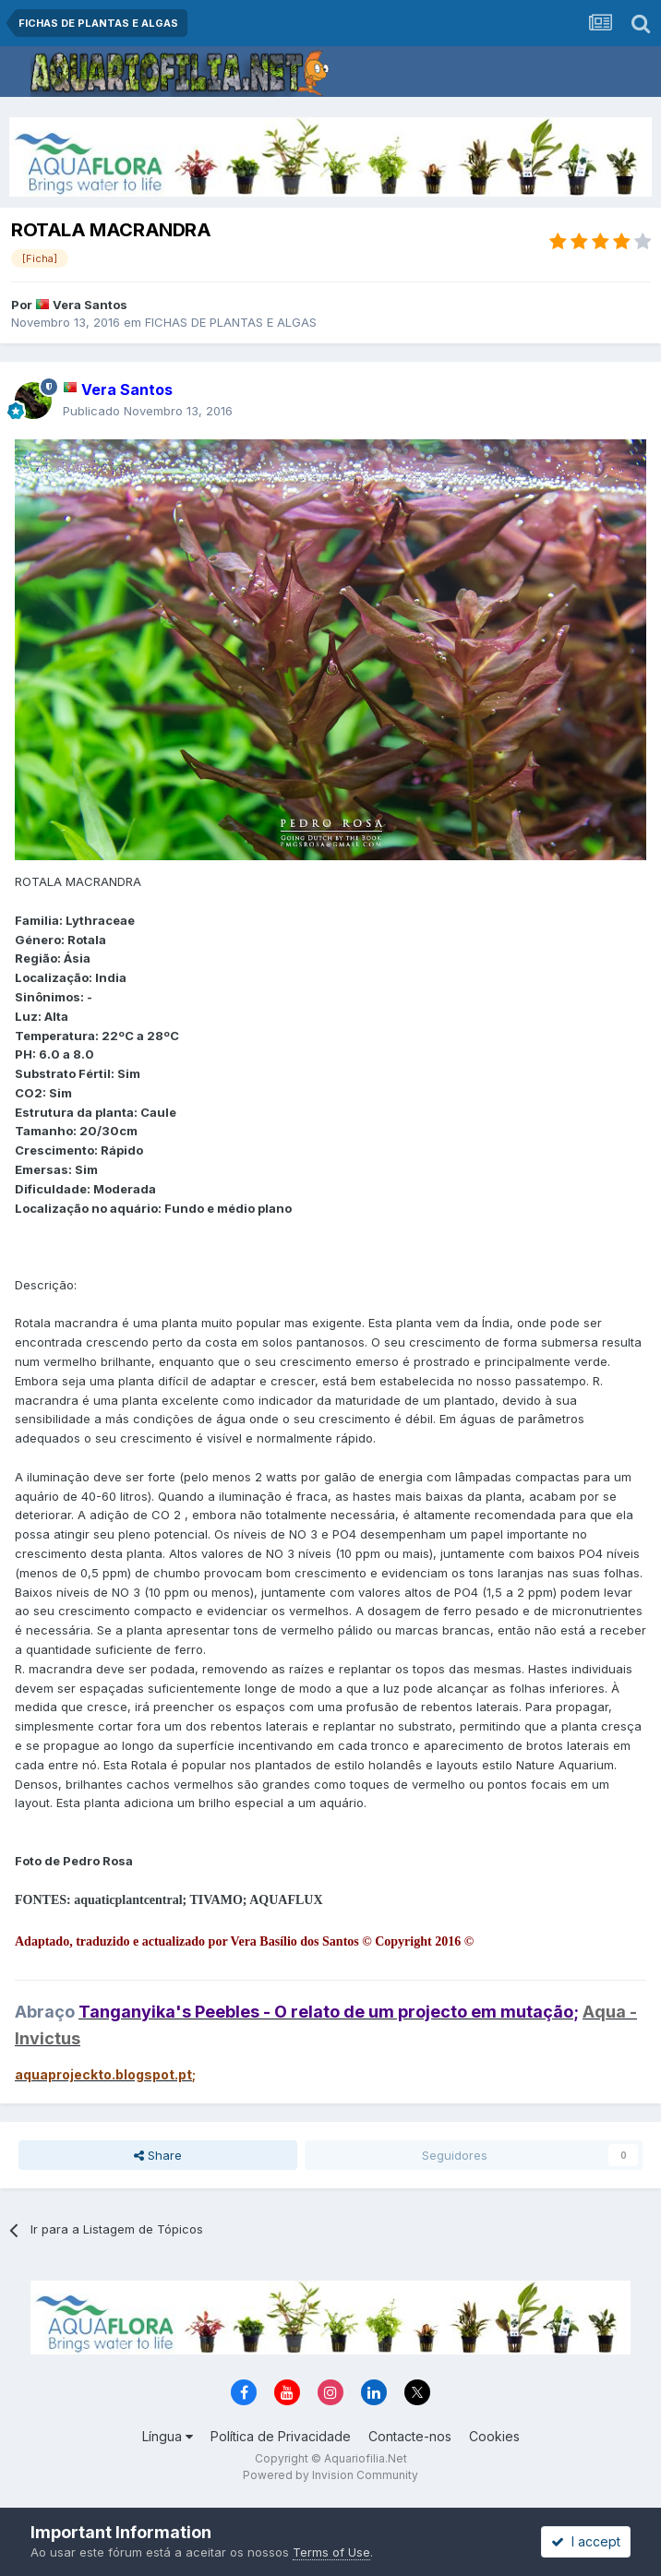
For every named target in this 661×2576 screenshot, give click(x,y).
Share (158, 2155)
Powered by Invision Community (330, 2475)
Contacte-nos (409, 2436)
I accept (585, 2541)
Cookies (494, 2436)
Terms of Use (331, 2552)
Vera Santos (90, 304)
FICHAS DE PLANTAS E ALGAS (231, 322)
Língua (167, 2436)
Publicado (148, 410)
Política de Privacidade (280, 2436)
